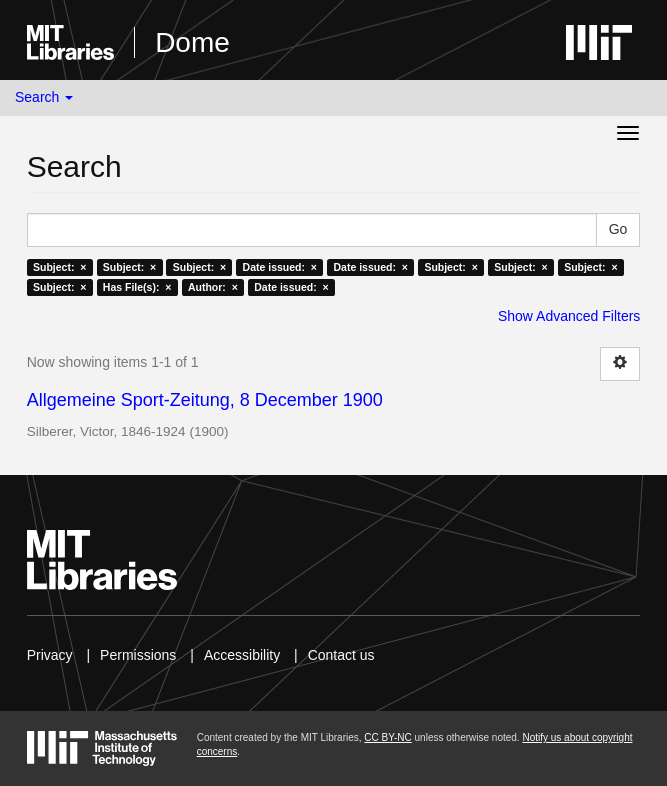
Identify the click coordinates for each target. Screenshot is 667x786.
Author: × (213, 287)
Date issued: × (280, 267)
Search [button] (44, 97)
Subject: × (59, 267)
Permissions (138, 655)
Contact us (341, 655)
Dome (192, 42)
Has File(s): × (137, 287)
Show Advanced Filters (569, 316)
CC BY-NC (387, 737)
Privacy (50, 655)
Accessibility (242, 655)
